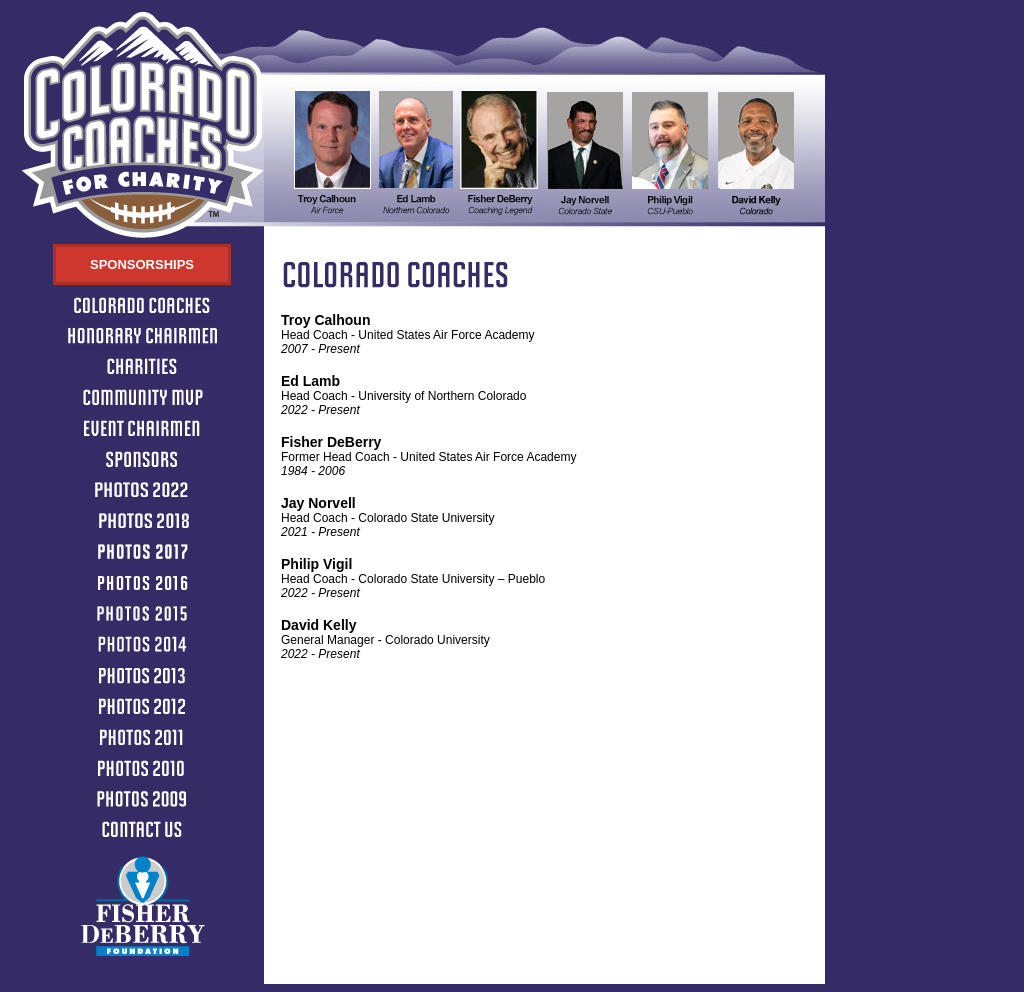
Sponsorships (142, 264)
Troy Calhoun (325, 320)
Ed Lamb (310, 381)
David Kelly (318, 625)
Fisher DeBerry (331, 442)
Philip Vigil (316, 564)
